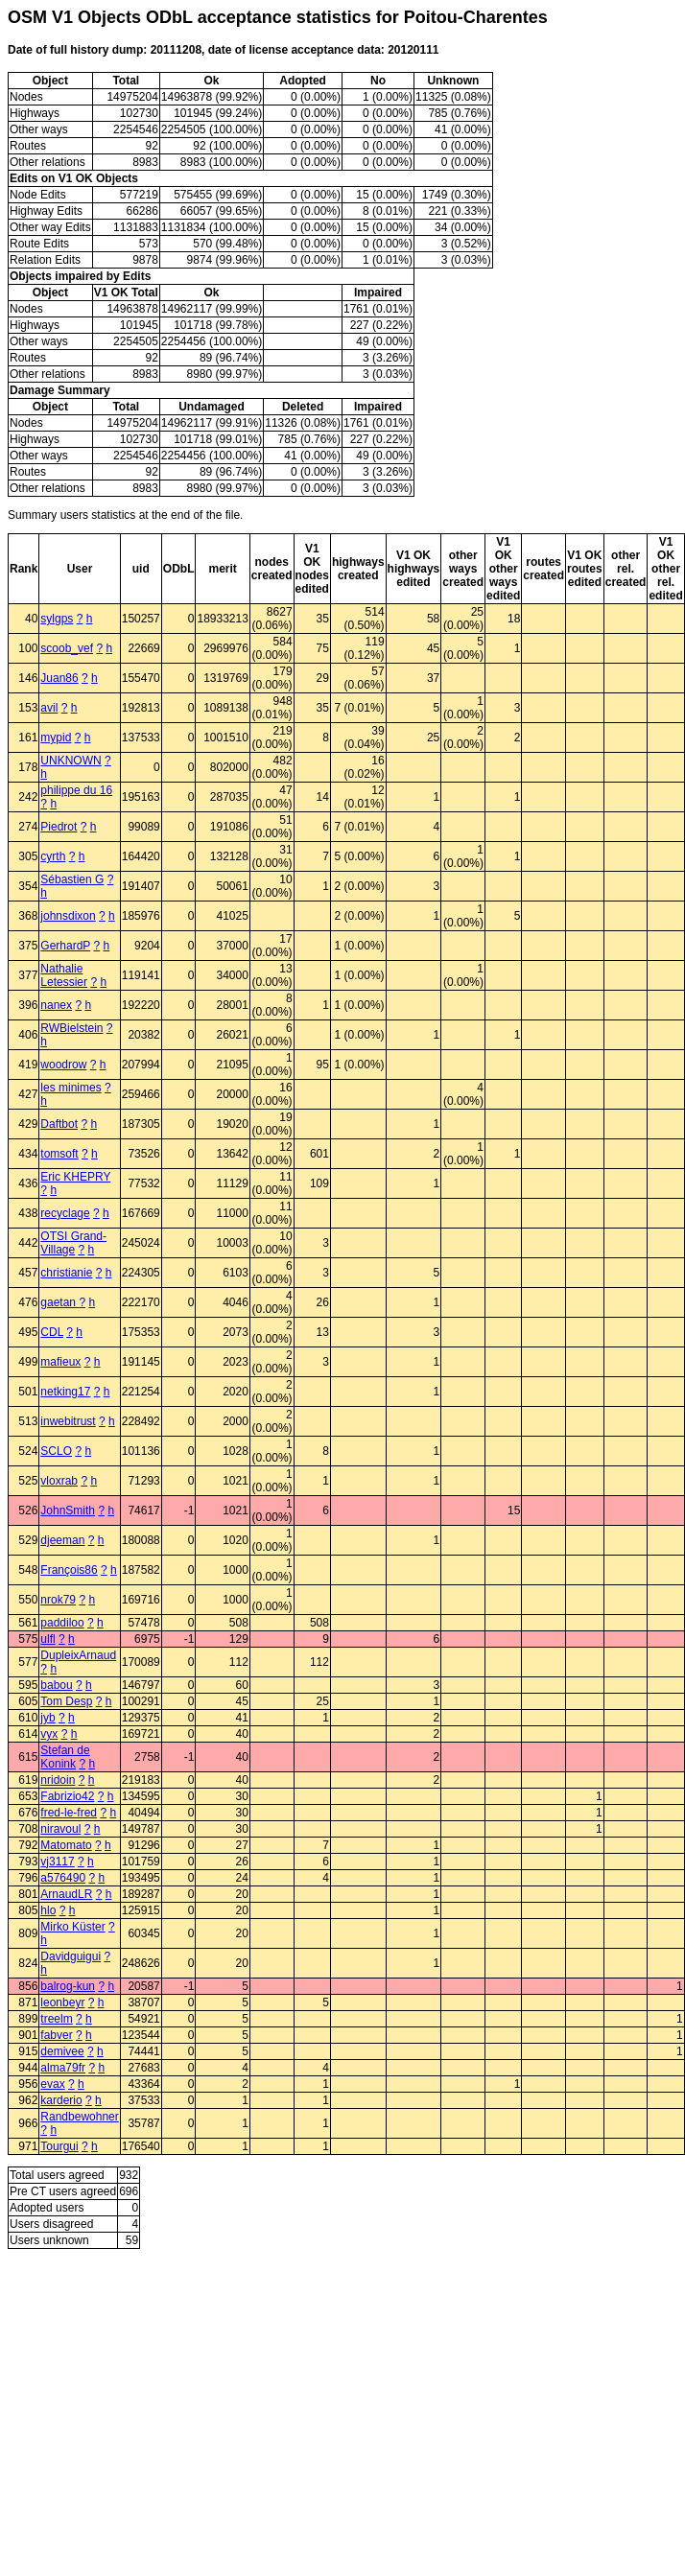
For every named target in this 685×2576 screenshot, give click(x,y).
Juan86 (59, 678)
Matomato (65, 1845)
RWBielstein (71, 1028)
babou (56, 1685)
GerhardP (65, 945)
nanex (56, 1005)
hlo (48, 1910)
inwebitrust (67, 1421)
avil (49, 707)
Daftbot (59, 1124)
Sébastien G (72, 879)
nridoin (57, 1780)
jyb (47, 1717)
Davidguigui (70, 1956)
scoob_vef (66, 648)
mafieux (60, 1362)
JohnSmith (67, 1510)
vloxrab (59, 1480)
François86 (68, 1570)
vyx (49, 1734)
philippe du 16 (76, 790)
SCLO (56, 1451)
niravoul (60, 1829)
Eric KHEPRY (75, 1176)
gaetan (59, 1302)
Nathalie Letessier (63, 975)
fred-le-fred (68, 1812)
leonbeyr (62, 2002)
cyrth (52, 856)
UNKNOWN (70, 760)
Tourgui (59, 2146)
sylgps (56, 618)
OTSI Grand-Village (73, 1242)
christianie (66, 1272)
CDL (51, 1332)
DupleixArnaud (78, 1655)
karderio (61, 2100)
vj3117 (57, 1861)
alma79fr (62, 2067)
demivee (61, 2051)
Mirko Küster (72, 1926)
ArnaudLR (66, 1894)
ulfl (47, 1639)
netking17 (65, 1391)
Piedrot (58, 826)
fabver (56, 2035)
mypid (55, 737)
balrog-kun (67, 1986)
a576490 (62, 1878)
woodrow (63, 1064)
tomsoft (59, 1153)
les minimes (70, 1087)
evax (52, 2084)
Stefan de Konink (64, 1757)
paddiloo (61, 1622)
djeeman (62, 1540)
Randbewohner (79, 2116)
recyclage (64, 1213)
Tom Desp (66, 1701)
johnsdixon (67, 916)
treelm (56, 2019)
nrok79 (58, 1599)
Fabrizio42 (67, 1796)
